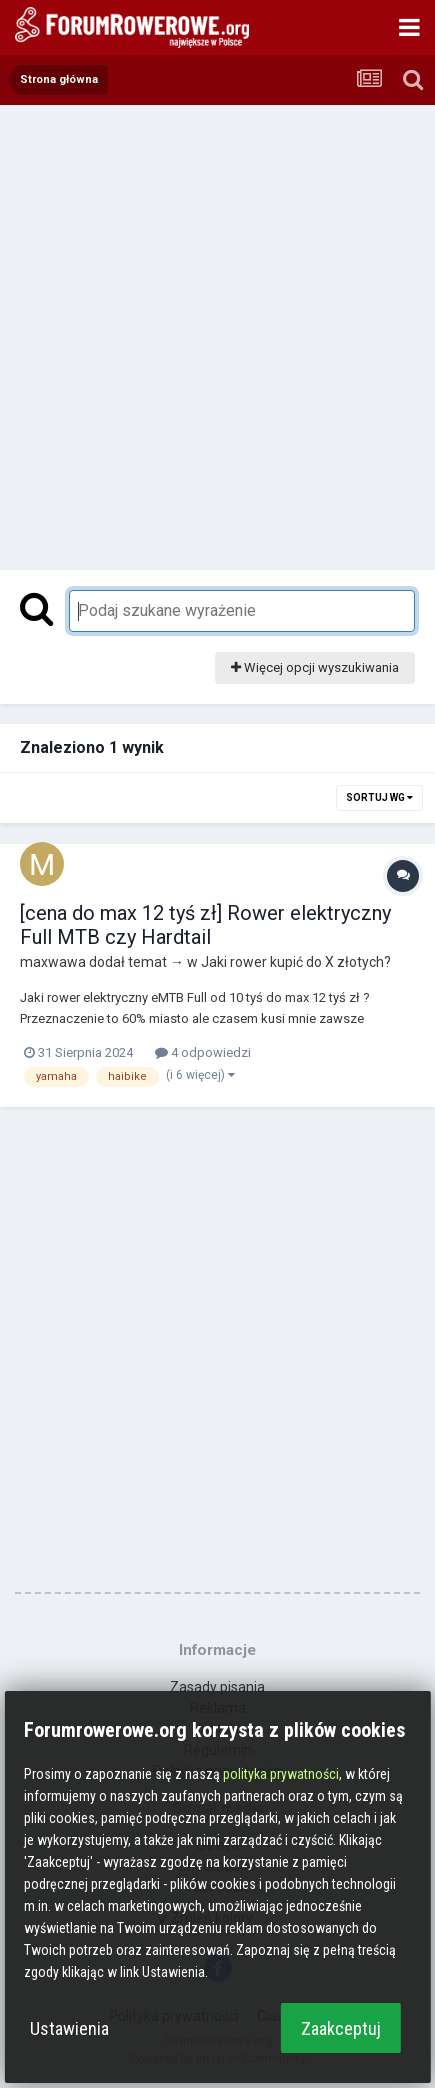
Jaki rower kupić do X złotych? (296, 962)
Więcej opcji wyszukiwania (315, 667)
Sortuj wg (379, 797)
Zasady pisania (217, 1687)
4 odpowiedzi (203, 1052)
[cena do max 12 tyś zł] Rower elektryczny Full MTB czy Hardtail (205, 925)
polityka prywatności (281, 1774)
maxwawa (53, 962)
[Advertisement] (217, 332)
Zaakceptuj (341, 2028)
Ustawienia (69, 2028)
